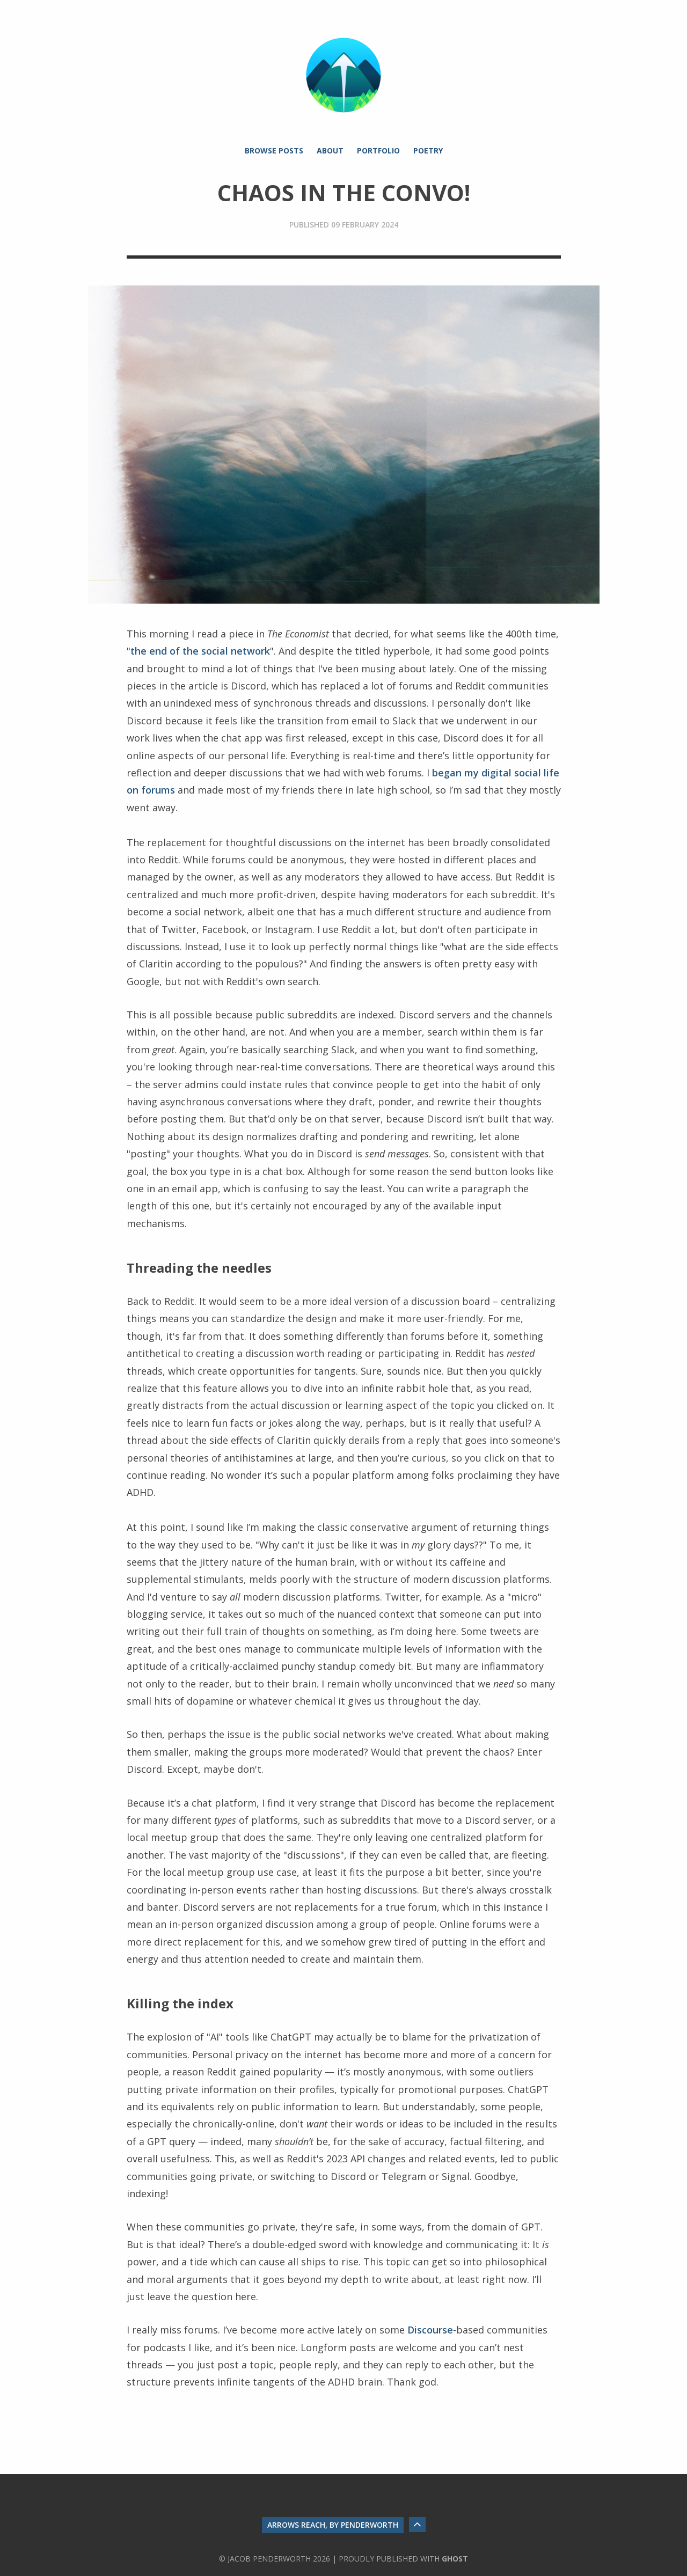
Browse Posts (274, 150)
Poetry (428, 150)
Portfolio (378, 150)
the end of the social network (200, 650)
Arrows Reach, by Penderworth (332, 2525)
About (330, 150)
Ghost (455, 2558)
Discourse (430, 2329)
